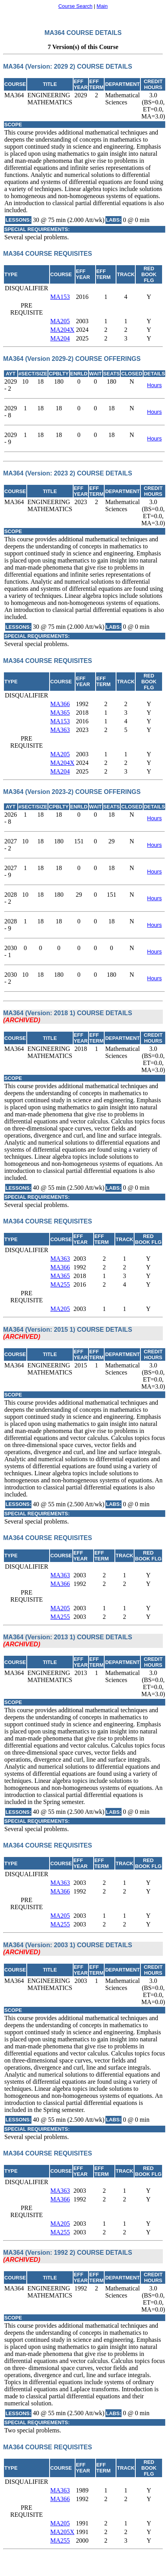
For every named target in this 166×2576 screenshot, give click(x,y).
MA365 (60, 712)
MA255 (60, 1284)
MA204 (60, 338)
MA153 (60, 296)
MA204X (62, 329)
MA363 (60, 729)
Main (102, 6)
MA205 (60, 321)
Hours (154, 385)
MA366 (60, 704)
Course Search (75, 6)
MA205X (62, 2532)
